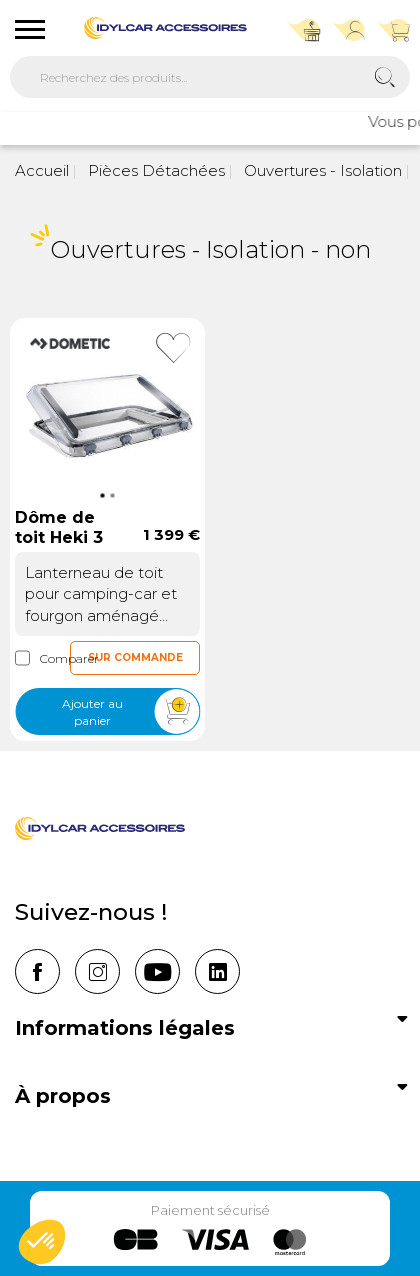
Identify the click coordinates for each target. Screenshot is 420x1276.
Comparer (42, 658)
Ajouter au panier (130, 712)
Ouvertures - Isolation (321, 170)
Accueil (42, 170)
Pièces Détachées (154, 170)
